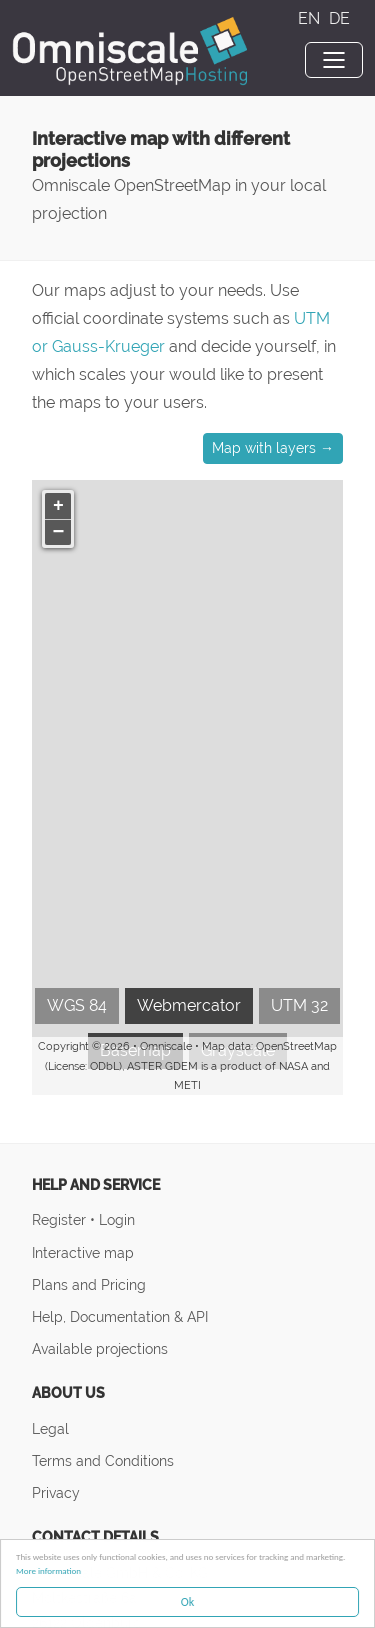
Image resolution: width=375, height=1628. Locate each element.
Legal (50, 1428)
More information (48, 1570)
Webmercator (189, 1005)
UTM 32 (299, 1005)
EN (311, 18)
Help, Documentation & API (120, 1316)
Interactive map (83, 1252)
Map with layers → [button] (273, 448)
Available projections (100, 1348)
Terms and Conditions (103, 1460)
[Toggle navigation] (334, 60)
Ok (187, 1602)
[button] (58, 506)
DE (339, 18)
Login (117, 1219)
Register (61, 1219)
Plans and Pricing (89, 1284)
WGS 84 (77, 1005)
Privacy (56, 1492)
